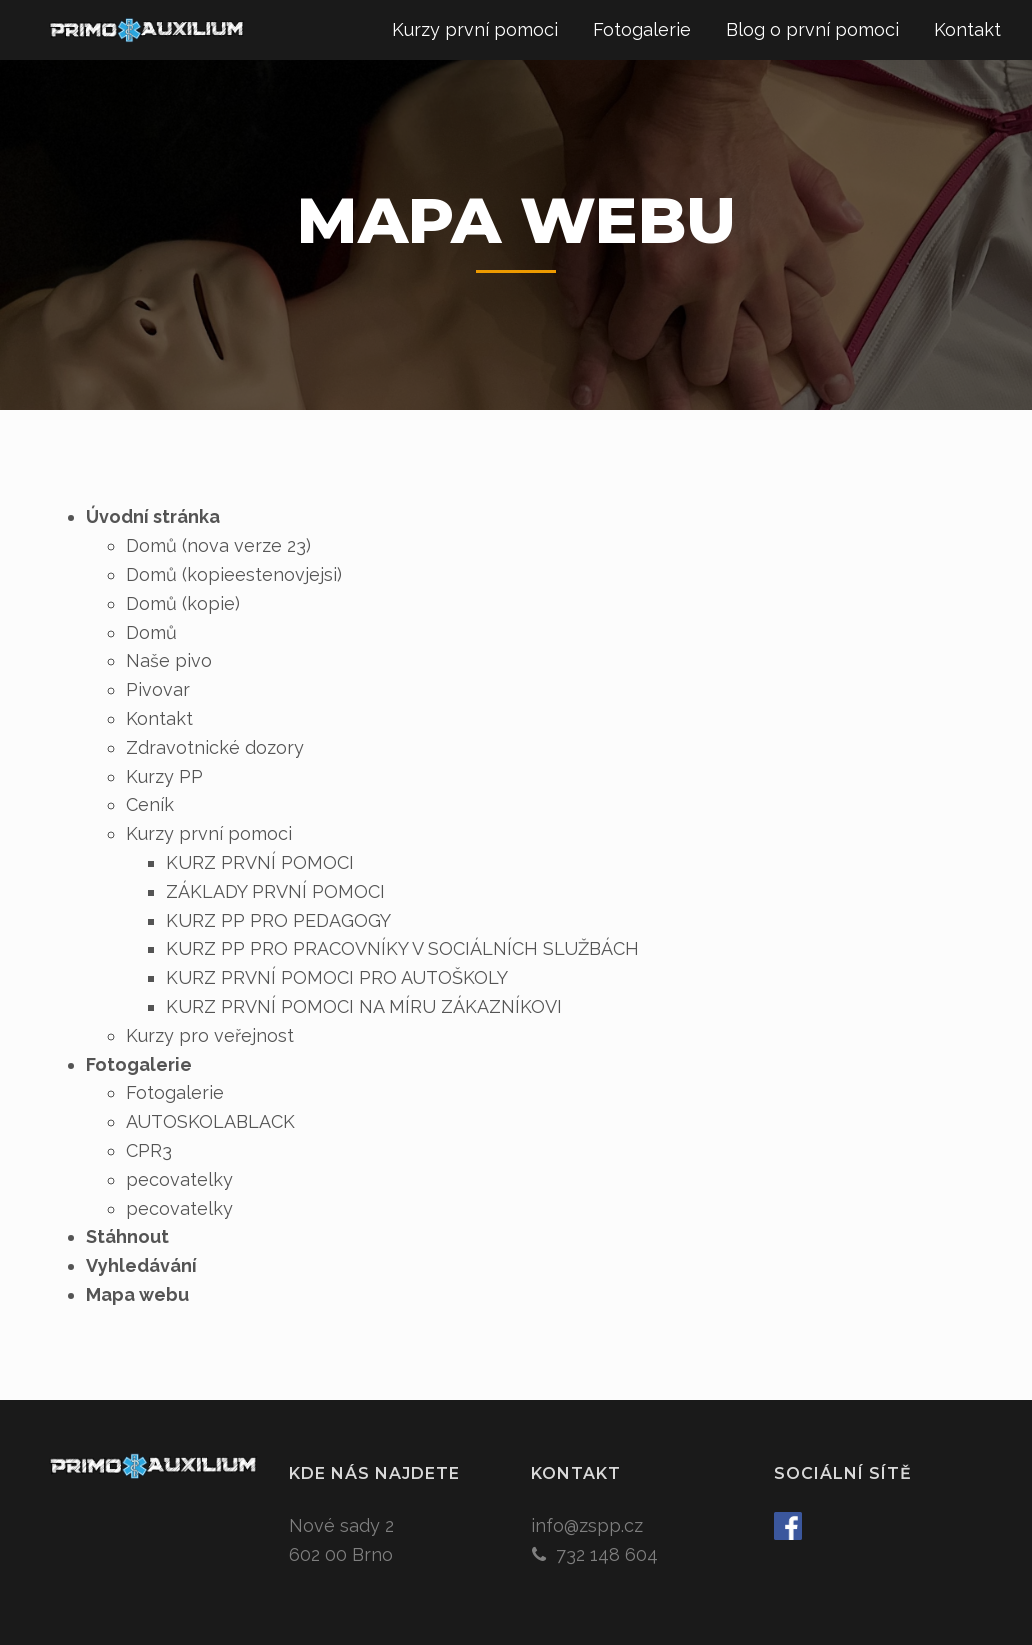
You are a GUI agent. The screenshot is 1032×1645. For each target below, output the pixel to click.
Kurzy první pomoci (475, 29)
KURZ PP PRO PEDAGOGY (278, 920)
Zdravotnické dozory (215, 747)
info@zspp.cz (587, 1525)
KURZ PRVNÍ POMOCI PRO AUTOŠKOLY (337, 977)
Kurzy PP (164, 776)
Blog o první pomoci (812, 29)
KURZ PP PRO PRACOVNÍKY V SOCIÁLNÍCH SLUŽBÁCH (402, 948)
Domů (151, 632)
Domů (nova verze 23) (218, 545)
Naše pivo (169, 660)
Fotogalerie (642, 29)
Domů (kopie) (183, 603)
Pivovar (158, 689)
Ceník (150, 804)
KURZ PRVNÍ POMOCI (260, 862)
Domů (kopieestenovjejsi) (234, 574)
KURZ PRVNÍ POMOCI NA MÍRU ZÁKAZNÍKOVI (364, 1006)
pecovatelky (179, 1179)
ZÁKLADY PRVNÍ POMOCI (275, 891)
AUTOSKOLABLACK (210, 1121)
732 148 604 (607, 1554)
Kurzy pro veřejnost (210, 1035)
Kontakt (967, 29)
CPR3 (149, 1150)
